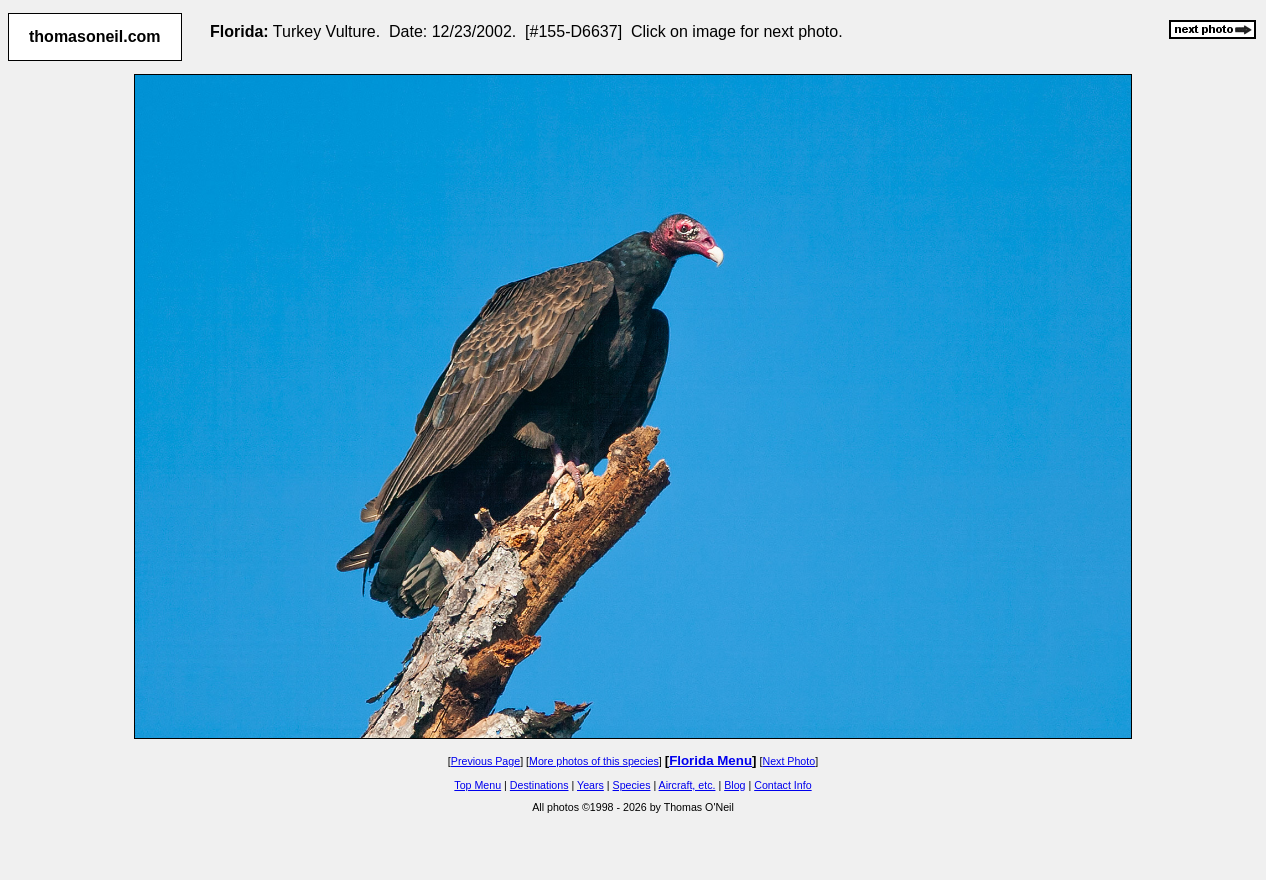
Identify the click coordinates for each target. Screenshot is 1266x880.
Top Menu (477, 785)
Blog (734, 785)
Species (632, 785)
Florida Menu (710, 760)
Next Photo (788, 761)
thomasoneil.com (95, 36)
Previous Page (485, 761)
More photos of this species (594, 761)
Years (590, 785)
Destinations (539, 785)
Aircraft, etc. (687, 785)
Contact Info (782, 785)
